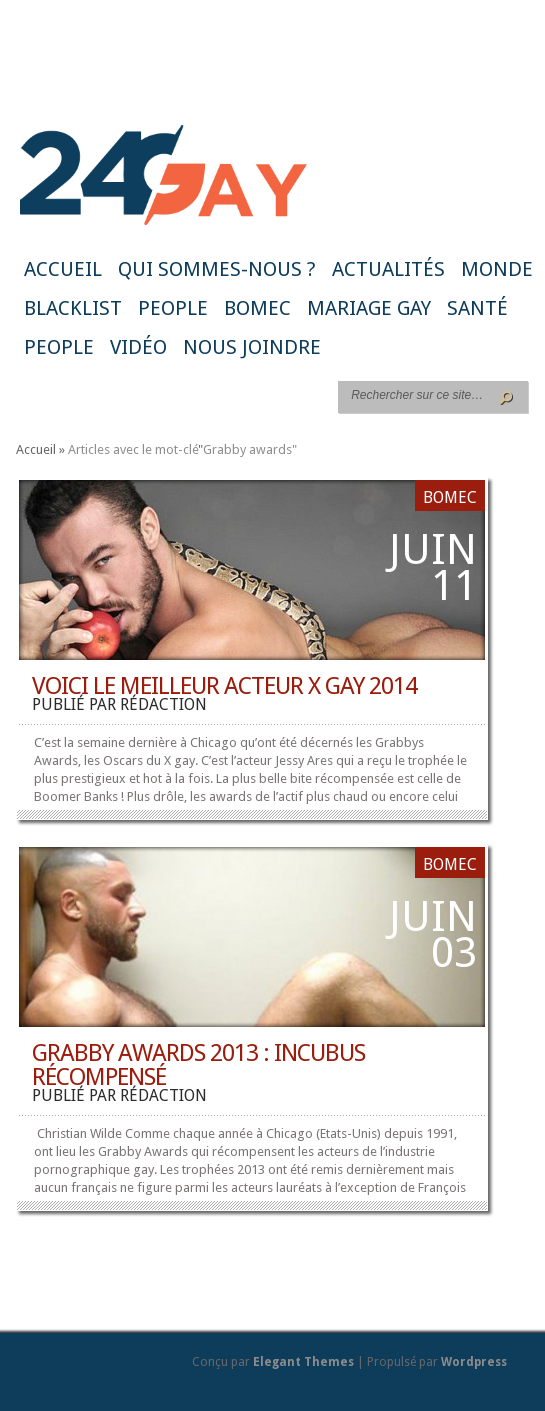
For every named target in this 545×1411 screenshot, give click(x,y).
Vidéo (138, 347)
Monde (497, 269)
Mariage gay (369, 308)
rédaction (163, 704)
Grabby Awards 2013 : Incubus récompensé (198, 1065)
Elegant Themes (303, 1362)
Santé (477, 308)
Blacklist (73, 308)
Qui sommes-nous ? (217, 269)
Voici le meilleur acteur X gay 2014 (224, 686)
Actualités (388, 269)
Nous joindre (252, 347)
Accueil (63, 269)
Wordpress (474, 1362)
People (173, 308)
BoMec (257, 308)
